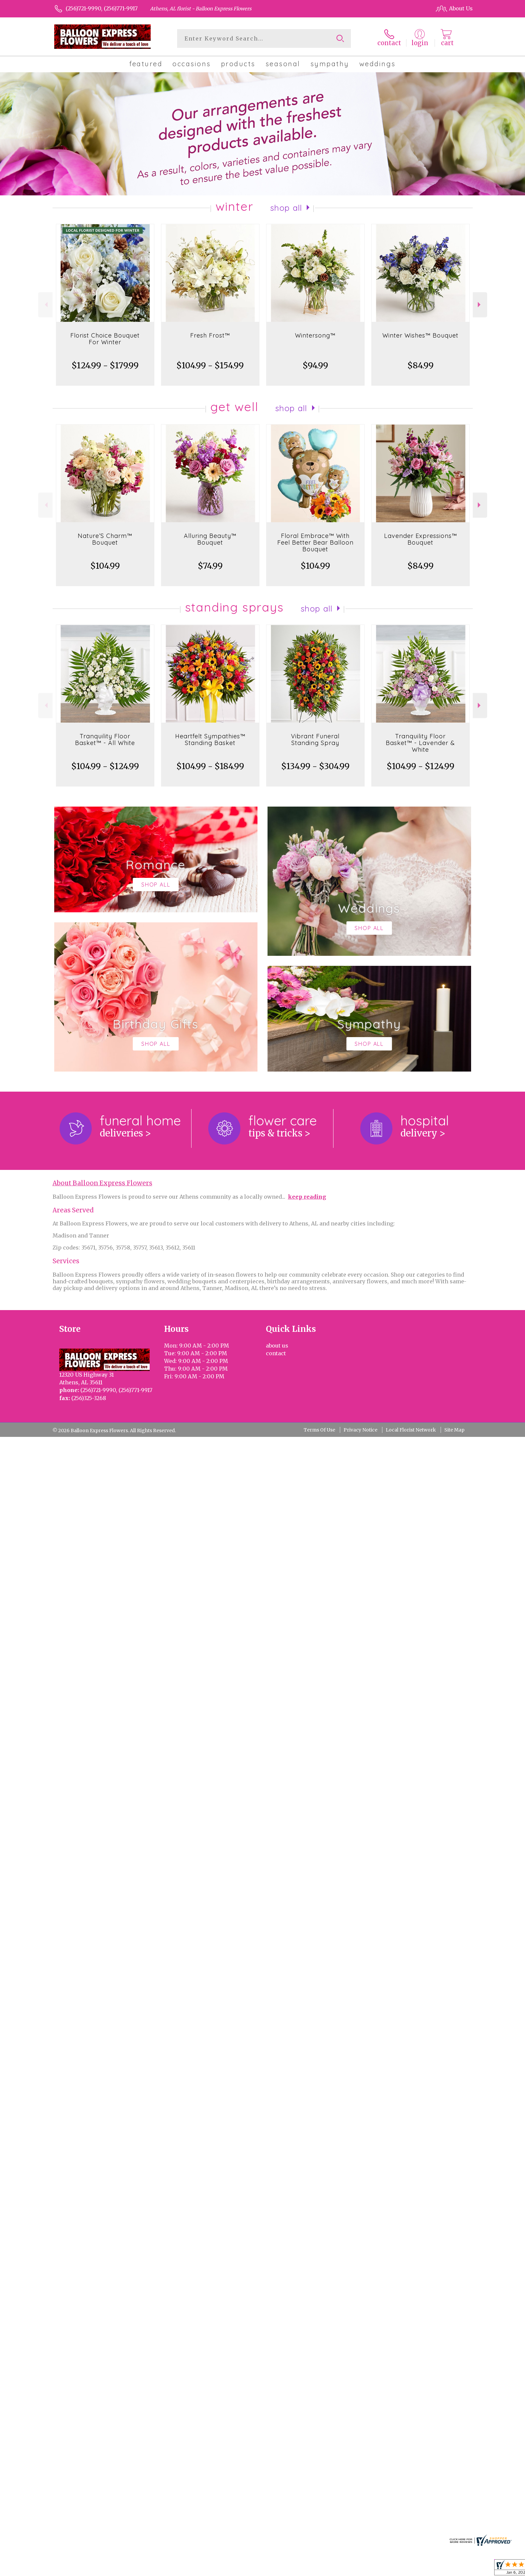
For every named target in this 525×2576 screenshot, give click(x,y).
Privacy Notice (360, 1430)
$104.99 (105, 566)
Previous (45, 304)
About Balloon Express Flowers (102, 1183)
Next (480, 304)
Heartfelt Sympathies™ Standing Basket (210, 739)
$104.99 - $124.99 (105, 766)
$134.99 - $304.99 (315, 766)
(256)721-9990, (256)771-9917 (102, 8)
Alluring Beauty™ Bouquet (210, 539)
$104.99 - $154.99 (210, 365)
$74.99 (210, 566)
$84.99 (420, 365)
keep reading (307, 1196)
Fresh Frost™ (210, 335)
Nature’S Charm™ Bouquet (105, 539)
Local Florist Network (411, 1430)
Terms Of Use (319, 1430)
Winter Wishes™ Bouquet (420, 335)
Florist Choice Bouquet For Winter (105, 339)
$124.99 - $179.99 (105, 365)
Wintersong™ (315, 335)
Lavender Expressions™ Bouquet (420, 539)
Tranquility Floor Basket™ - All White (105, 739)
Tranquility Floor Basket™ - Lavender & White (420, 742)
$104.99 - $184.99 (210, 766)
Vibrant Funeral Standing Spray (315, 739)
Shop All (286, 208)
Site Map (454, 1430)
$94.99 (315, 365)
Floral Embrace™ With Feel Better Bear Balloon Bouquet (315, 542)
